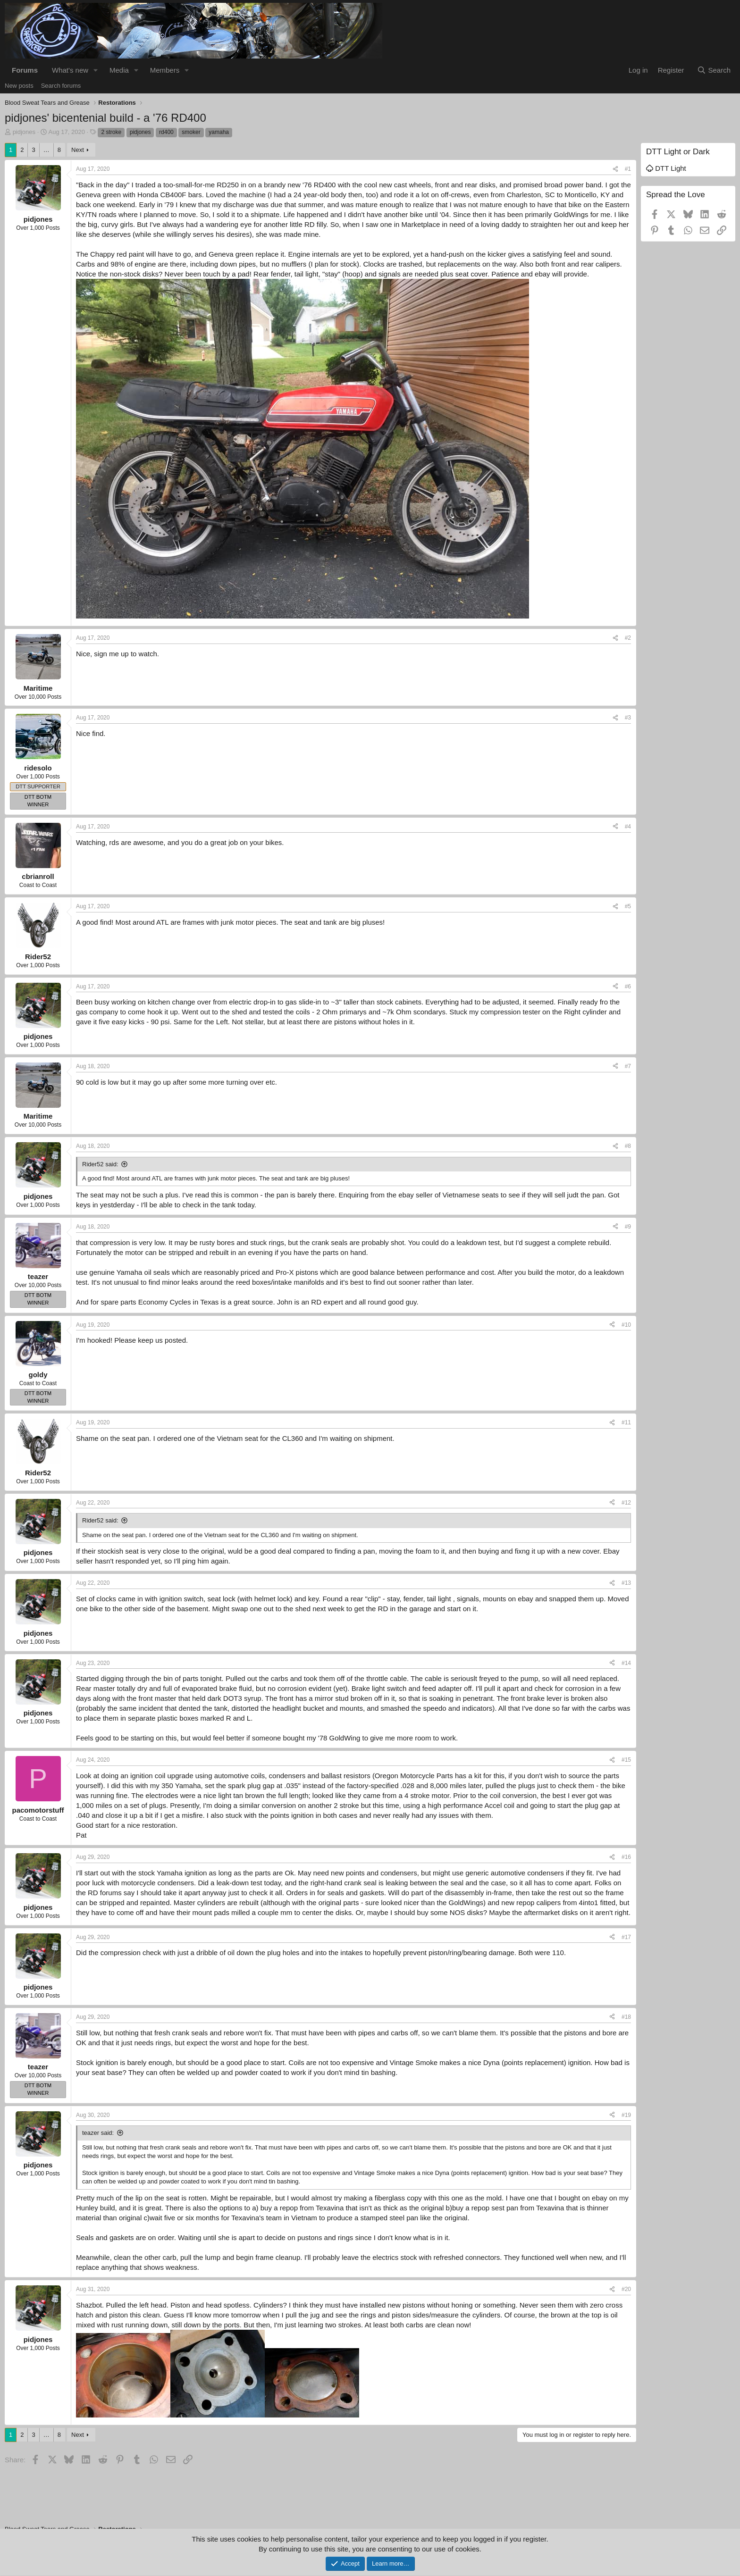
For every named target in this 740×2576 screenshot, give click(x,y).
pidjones (24, 131)
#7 (628, 1066)
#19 (626, 2115)
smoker (191, 132)
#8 (628, 1146)
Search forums (61, 85)
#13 (626, 1583)
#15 (626, 1759)
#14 (626, 1663)
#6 (628, 986)
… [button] (46, 149)
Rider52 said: (100, 1164)
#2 (628, 638)
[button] (95, 70)
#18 (626, 2017)
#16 (626, 1857)
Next (77, 149)
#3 (628, 717)
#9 (628, 1226)
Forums (25, 70)
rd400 (166, 132)
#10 (626, 1324)
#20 (626, 2289)
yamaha (219, 132)
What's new (70, 70)
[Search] (713, 70)
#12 (626, 1502)
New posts (19, 85)
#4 (628, 826)
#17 (626, 1937)
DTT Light (666, 168)
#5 (628, 906)
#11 (626, 1422)
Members (165, 70)
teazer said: (98, 2132)
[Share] (615, 169)
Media (119, 70)
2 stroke (111, 132)
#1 (628, 169)
